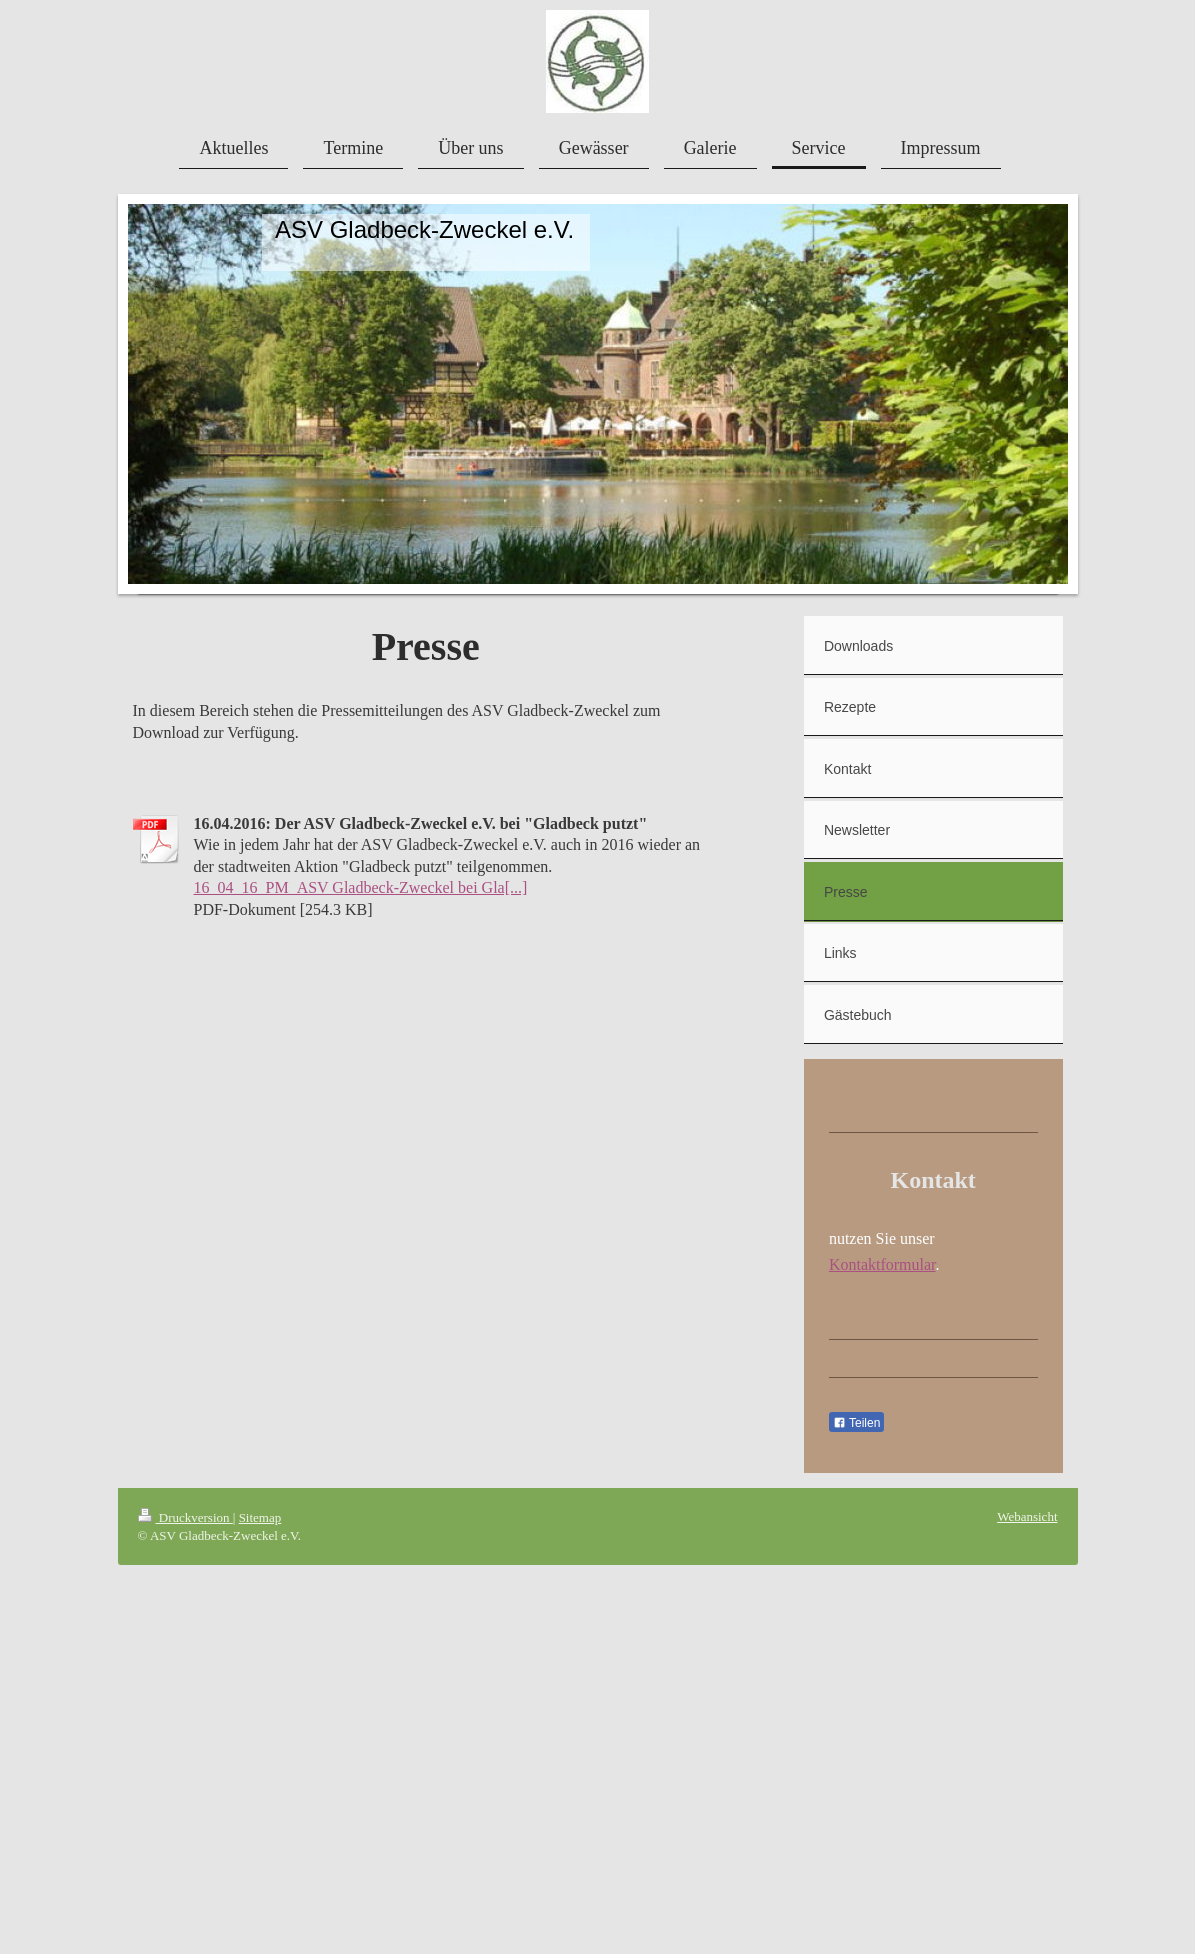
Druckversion (185, 1517)
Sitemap (260, 1517)
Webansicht (1027, 1516)
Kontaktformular (882, 1264)
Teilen (856, 1423)
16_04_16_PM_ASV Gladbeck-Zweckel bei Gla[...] (361, 887)
